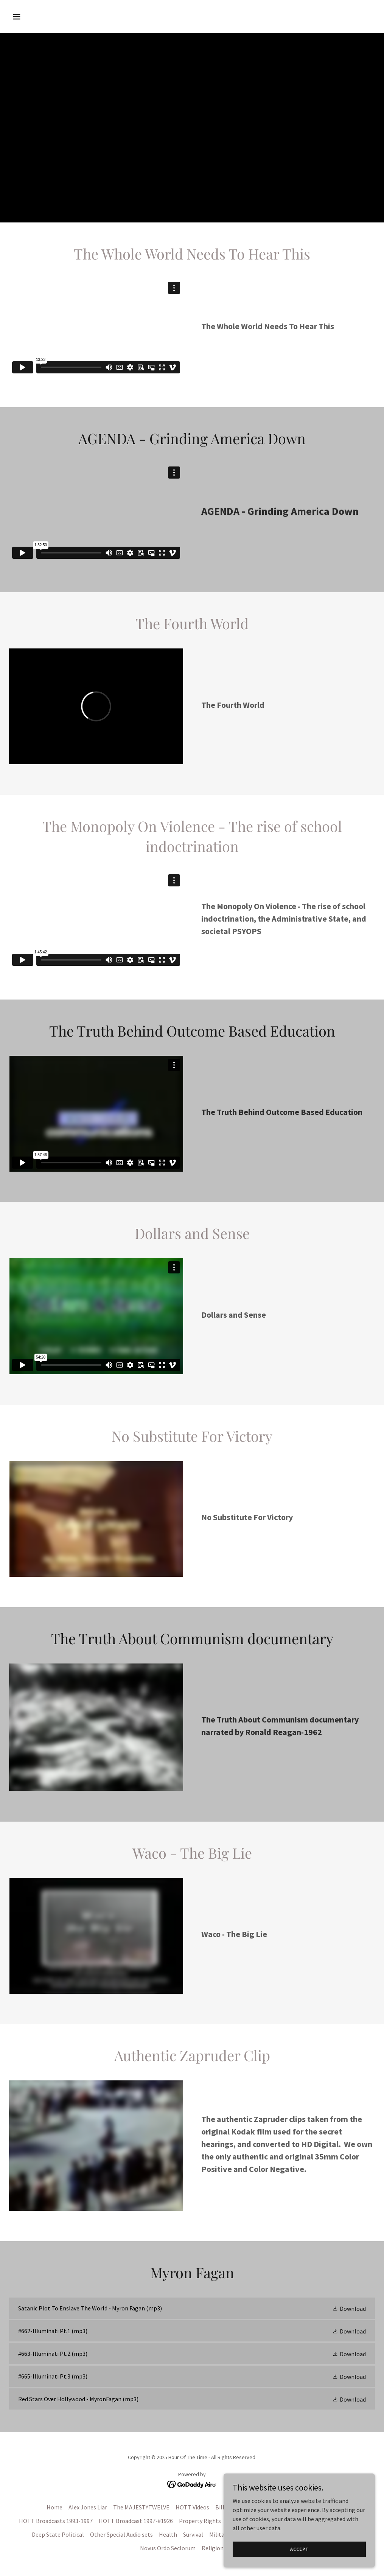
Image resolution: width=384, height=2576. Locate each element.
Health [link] (168, 2534)
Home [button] (54, 2507)
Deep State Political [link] (58, 2534)
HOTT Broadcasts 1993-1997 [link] (56, 2521)
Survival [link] (193, 2534)
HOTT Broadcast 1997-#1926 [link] (136, 2521)
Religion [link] (213, 2548)
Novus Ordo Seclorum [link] (168, 2548)
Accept (299, 2549)
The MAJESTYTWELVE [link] (141, 2507)
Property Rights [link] (200, 2521)
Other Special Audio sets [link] (121, 2534)
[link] (192, 2308)
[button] (51, 16)
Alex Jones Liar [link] (87, 2507)
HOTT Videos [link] (192, 2507)
